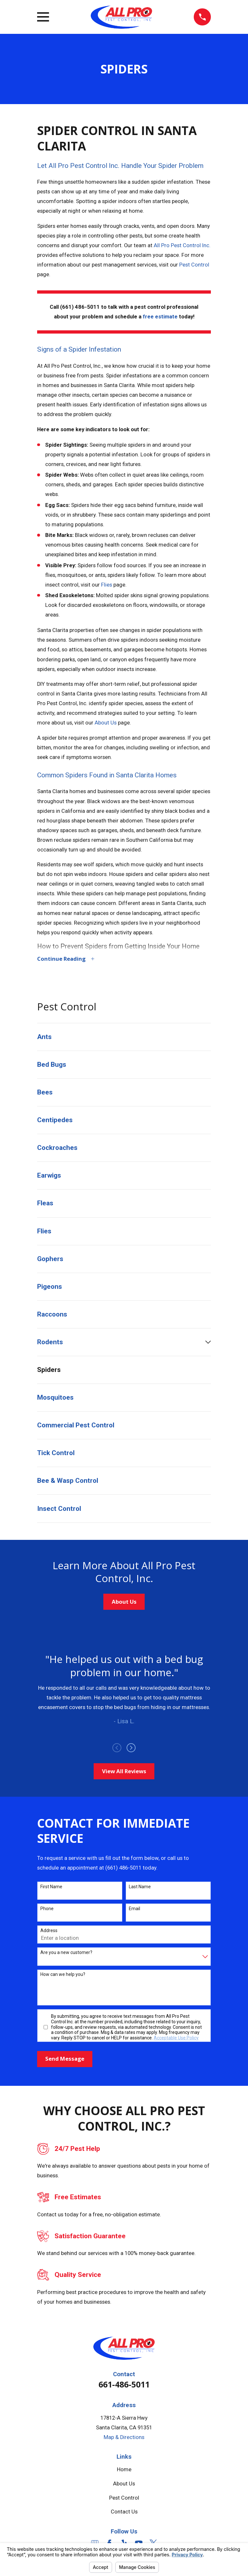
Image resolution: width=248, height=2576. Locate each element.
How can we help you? (62, 1975)
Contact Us (124, 2513)
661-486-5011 (124, 2384)
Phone (47, 1909)
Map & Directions (124, 2438)
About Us (106, 723)
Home (124, 2470)
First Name (51, 1887)
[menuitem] (124, 1038)
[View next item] (131, 1748)
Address (48, 1931)
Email (134, 1909)
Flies (106, 585)
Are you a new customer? (66, 1953)
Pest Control (194, 265)
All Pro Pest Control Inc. (182, 245)
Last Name (140, 1887)
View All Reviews (124, 1772)
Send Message (64, 2059)
